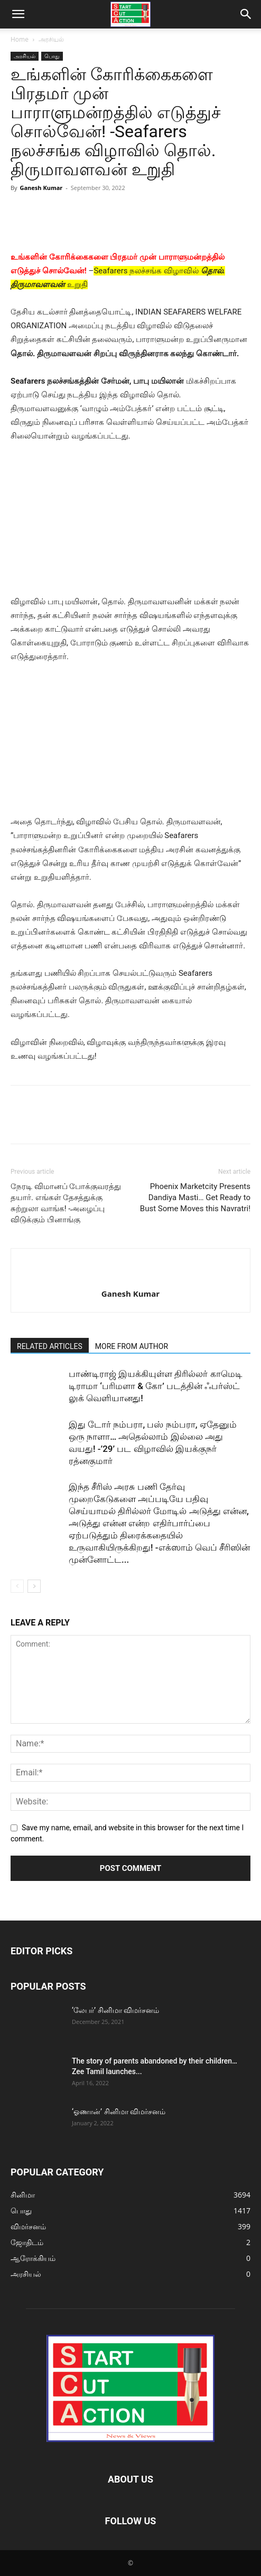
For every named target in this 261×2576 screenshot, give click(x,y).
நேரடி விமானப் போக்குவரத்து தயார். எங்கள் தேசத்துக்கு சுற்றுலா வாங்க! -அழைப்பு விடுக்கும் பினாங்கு (66, 1203)
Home (20, 39)
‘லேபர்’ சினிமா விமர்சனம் (115, 2010)
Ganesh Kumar (41, 188)
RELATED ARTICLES (49, 1346)
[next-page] (34, 1586)
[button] (18, 14)
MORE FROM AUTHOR (131, 1346)
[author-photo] (130, 1276)
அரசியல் (51, 39)
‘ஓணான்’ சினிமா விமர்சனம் (118, 2111)
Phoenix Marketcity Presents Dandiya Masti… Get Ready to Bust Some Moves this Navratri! (195, 1197)
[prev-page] (17, 1586)
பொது (52, 56)
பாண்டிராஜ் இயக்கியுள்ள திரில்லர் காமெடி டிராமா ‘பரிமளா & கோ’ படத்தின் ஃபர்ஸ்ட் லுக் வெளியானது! (156, 1385)
